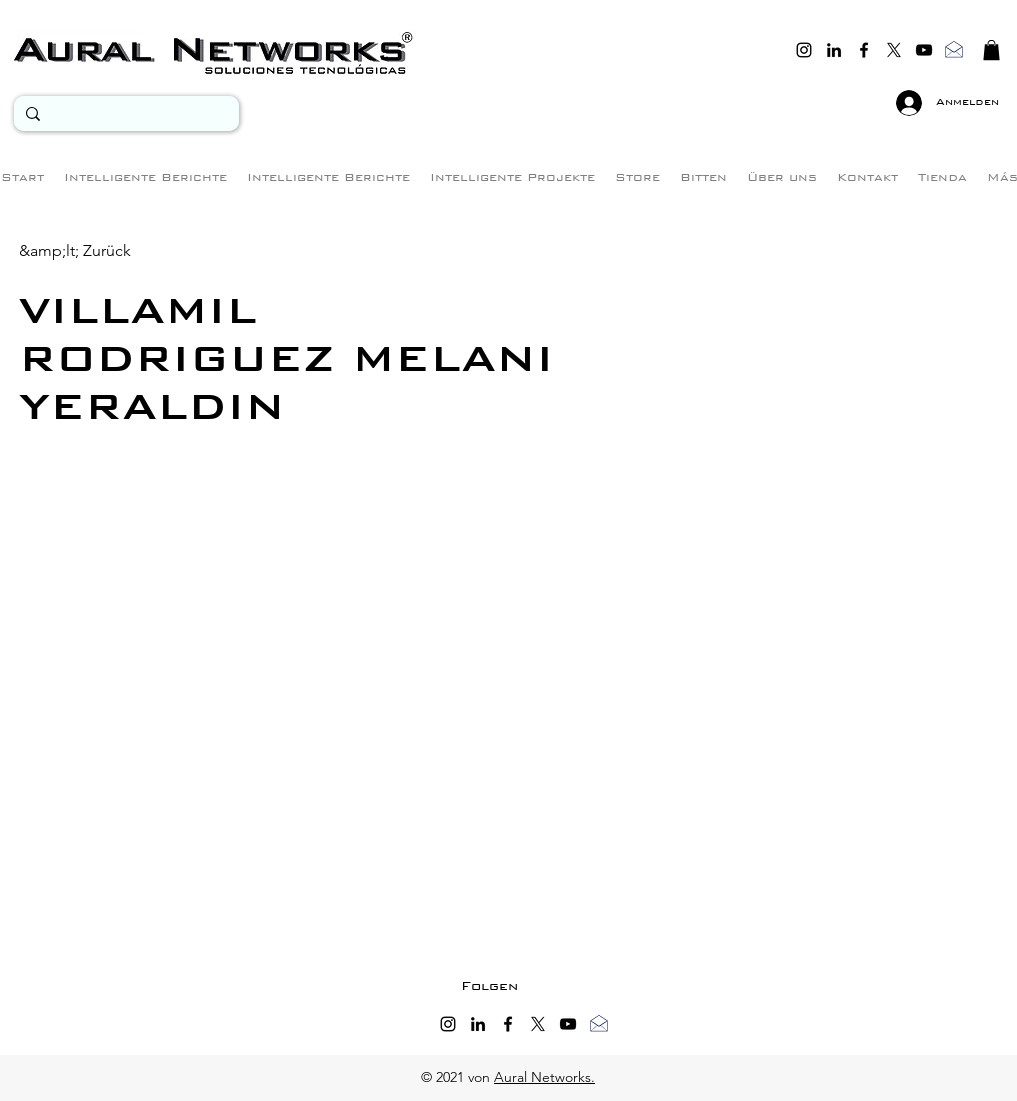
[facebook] (864, 50)
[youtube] (924, 50)
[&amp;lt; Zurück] (75, 250)
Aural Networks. (544, 1077)
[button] (991, 50)
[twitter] (894, 50)
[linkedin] (834, 50)
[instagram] (804, 50)
